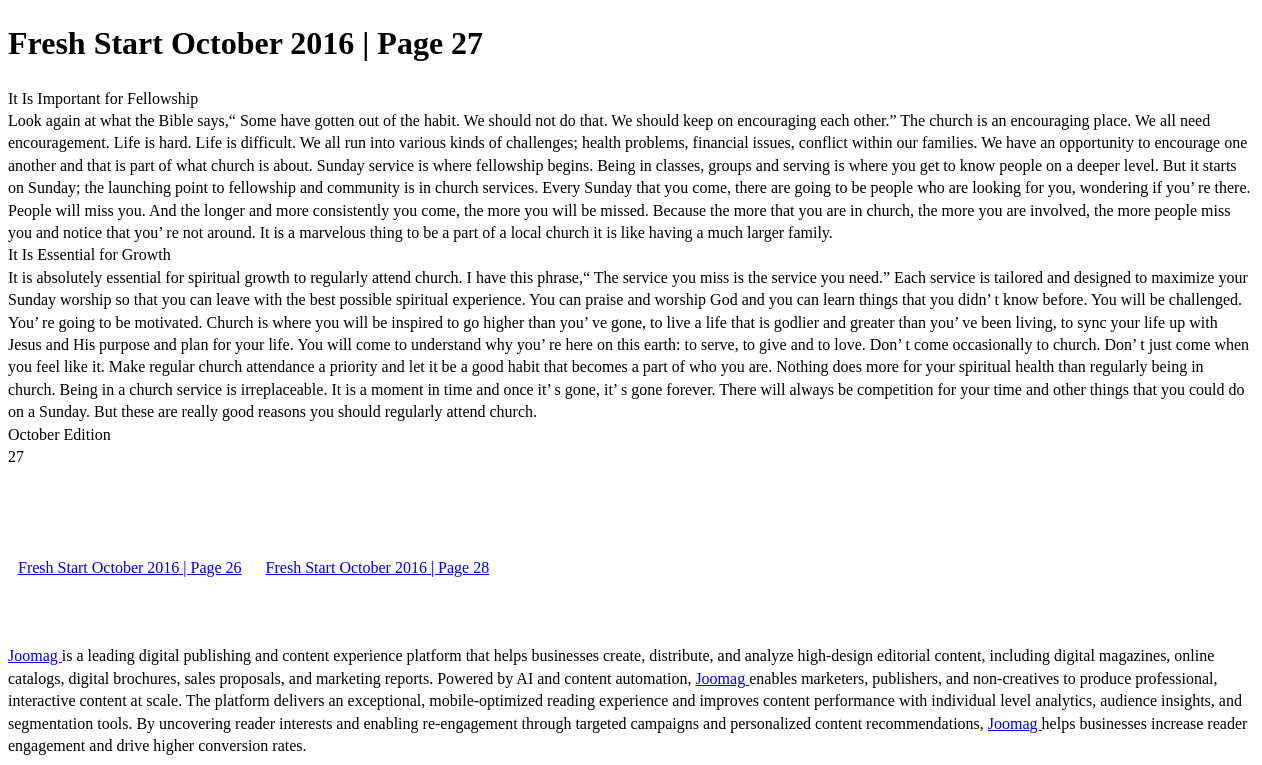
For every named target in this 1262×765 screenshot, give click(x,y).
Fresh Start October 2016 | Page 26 (130, 567)
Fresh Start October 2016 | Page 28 (378, 567)
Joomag (35, 655)
